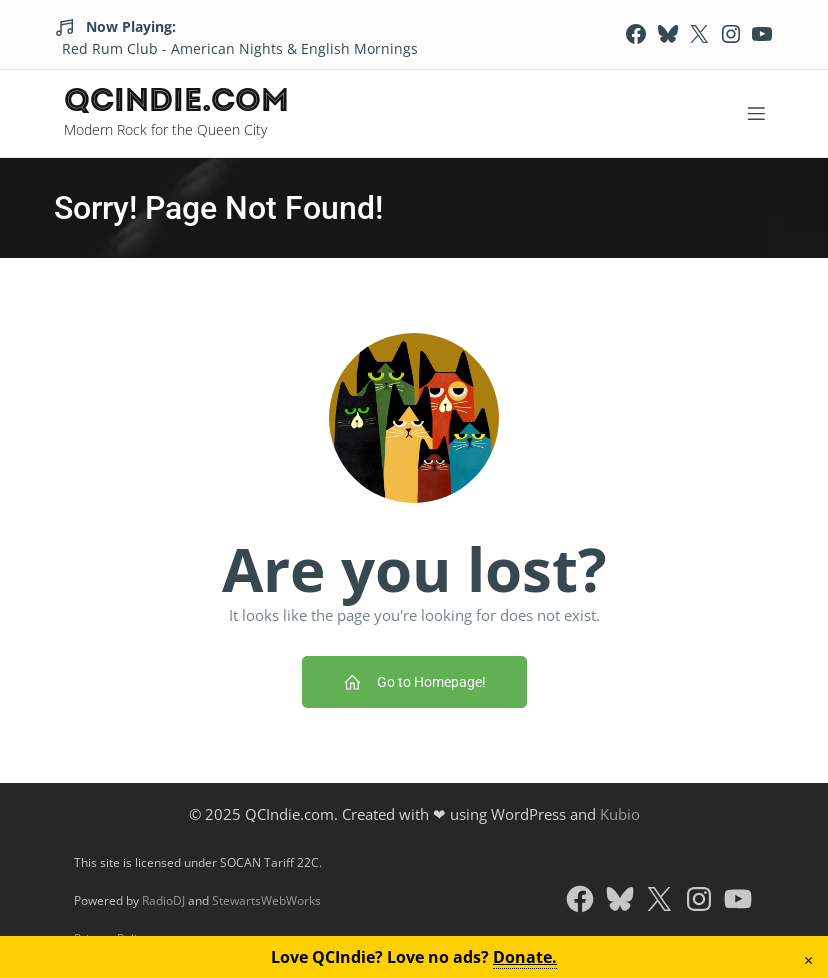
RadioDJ (163, 900)
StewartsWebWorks (266, 900)
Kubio (620, 814)
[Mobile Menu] (756, 113)
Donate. (525, 957)
